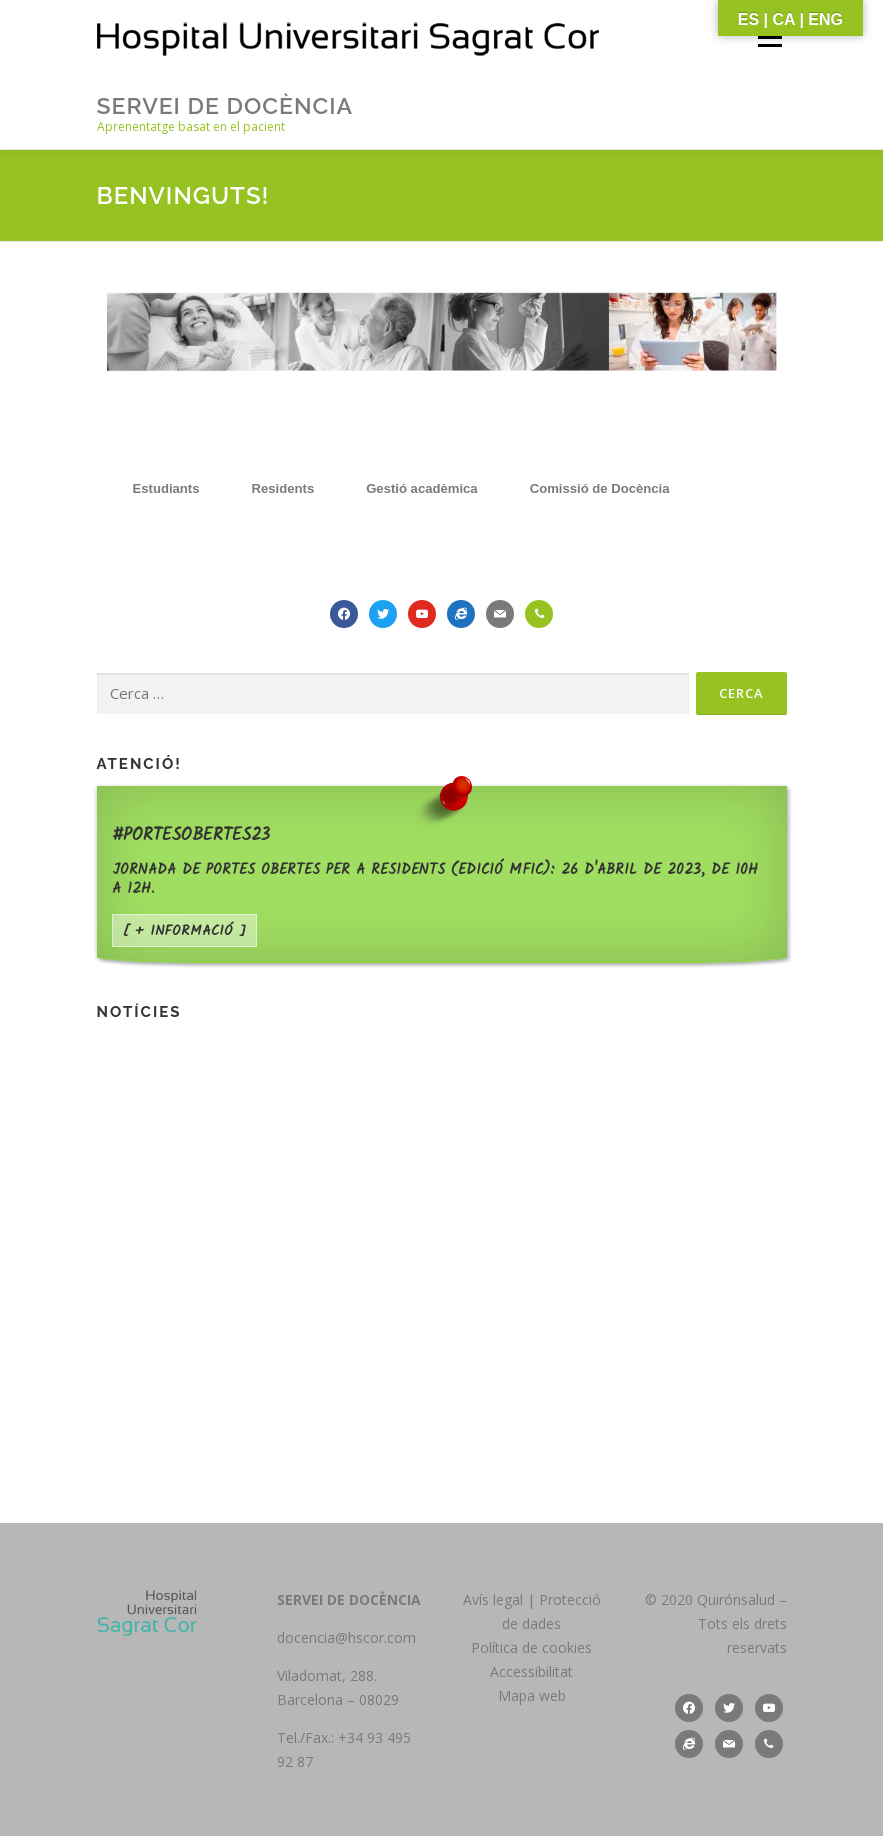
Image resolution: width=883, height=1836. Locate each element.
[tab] (166, 488)
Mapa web (532, 1695)
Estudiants (166, 488)
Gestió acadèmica (422, 488)
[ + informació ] (184, 931)
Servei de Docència (225, 105)
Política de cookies (531, 1647)
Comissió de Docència (600, 488)
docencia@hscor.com (346, 1637)
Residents (283, 488)
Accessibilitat (531, 1671)
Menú (769, 37)
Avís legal (495, 1599)
